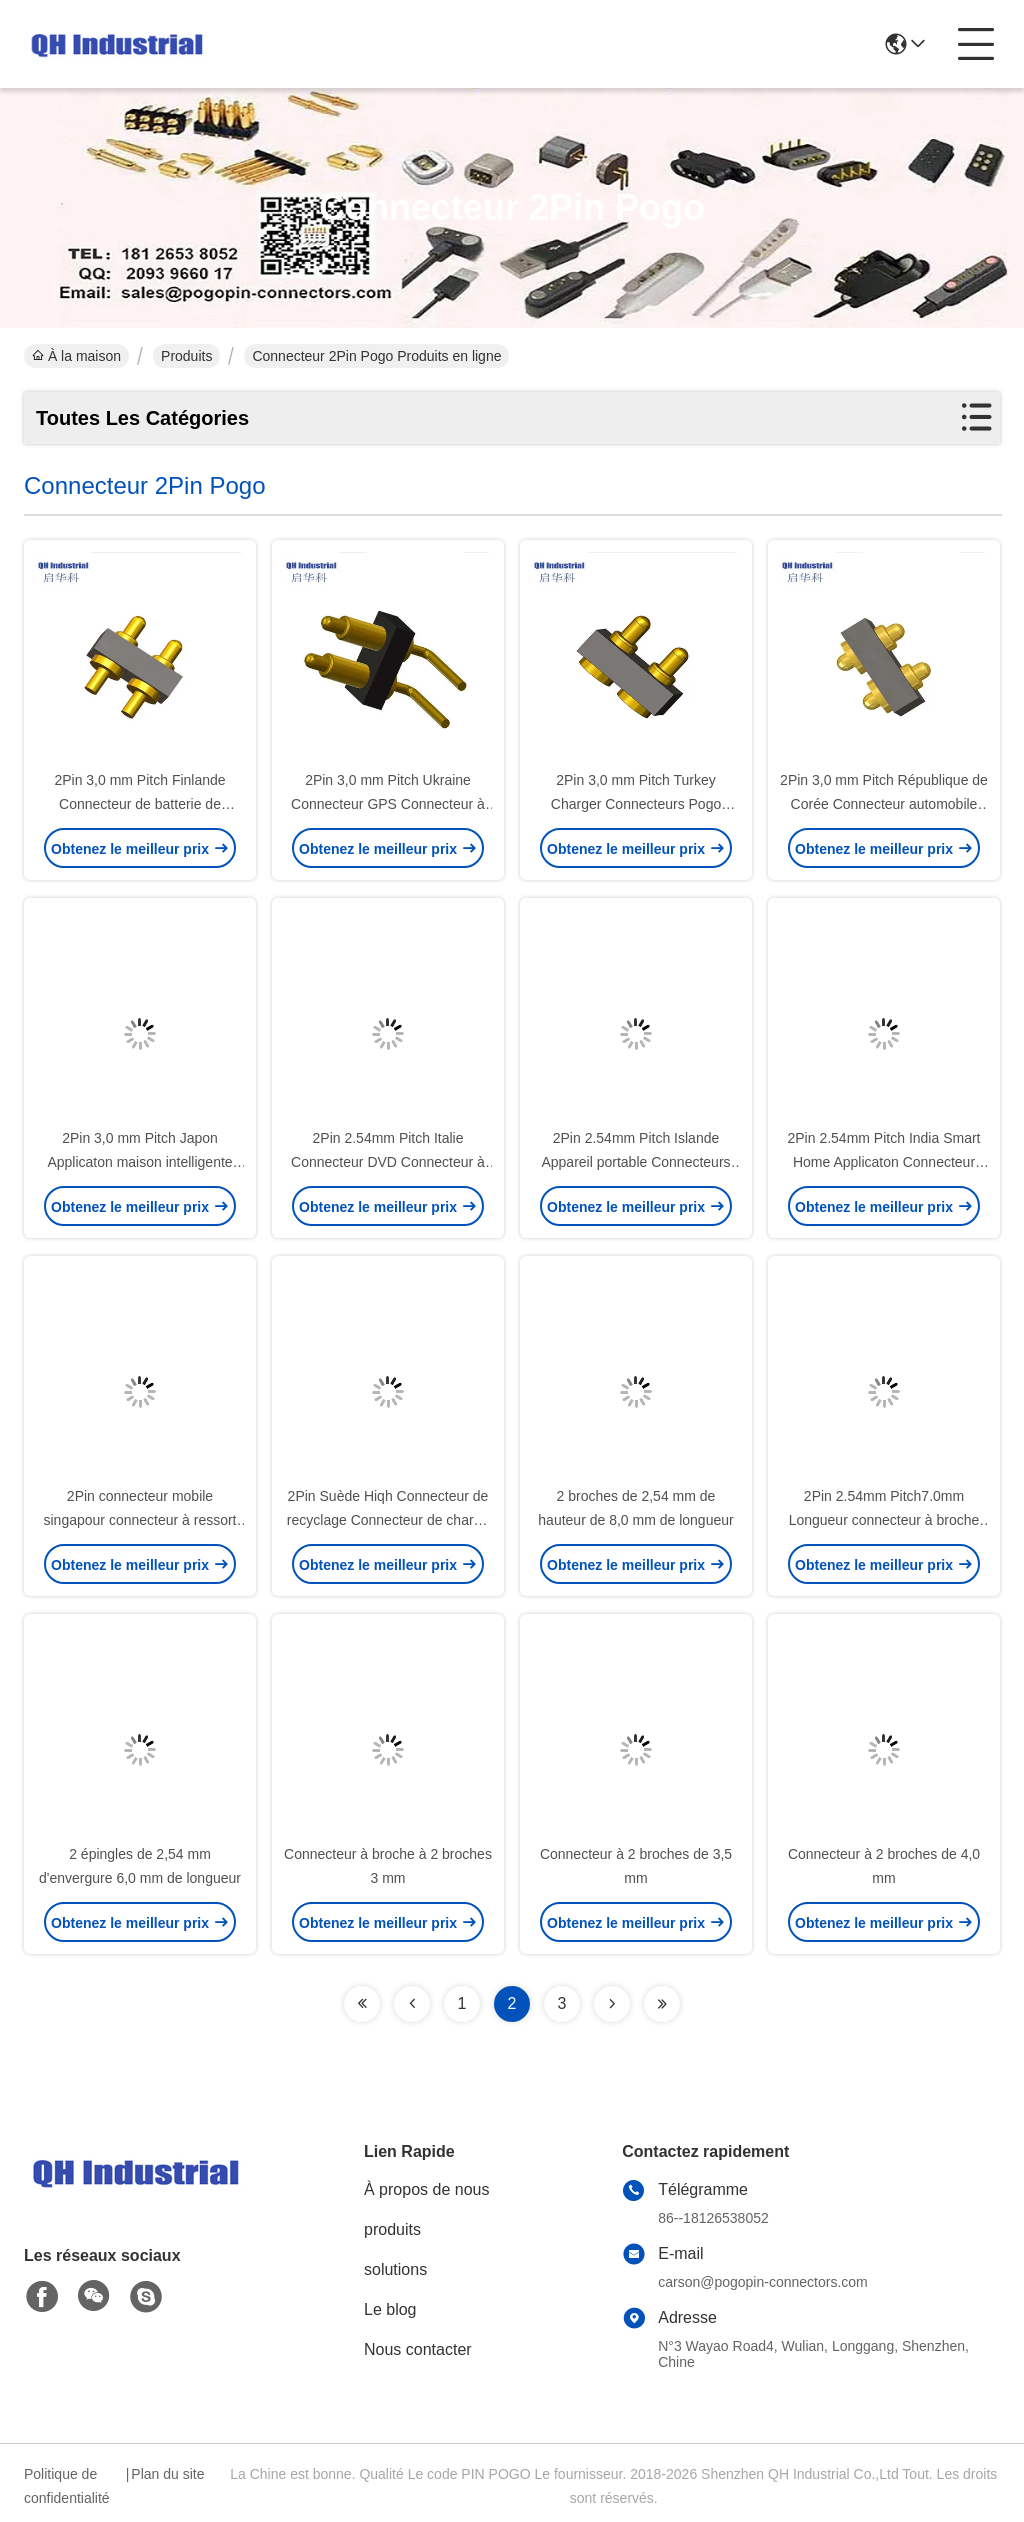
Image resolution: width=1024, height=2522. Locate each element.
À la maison (76, 356)
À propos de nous (426, 2189)
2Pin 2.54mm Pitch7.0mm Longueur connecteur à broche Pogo (884, 1520)
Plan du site (167, 2474)
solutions (395, 2269)
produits (392, 2229)
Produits (186, 356)
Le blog (390, 2309)
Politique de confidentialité (67, 2486)
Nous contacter (418, 2349)
